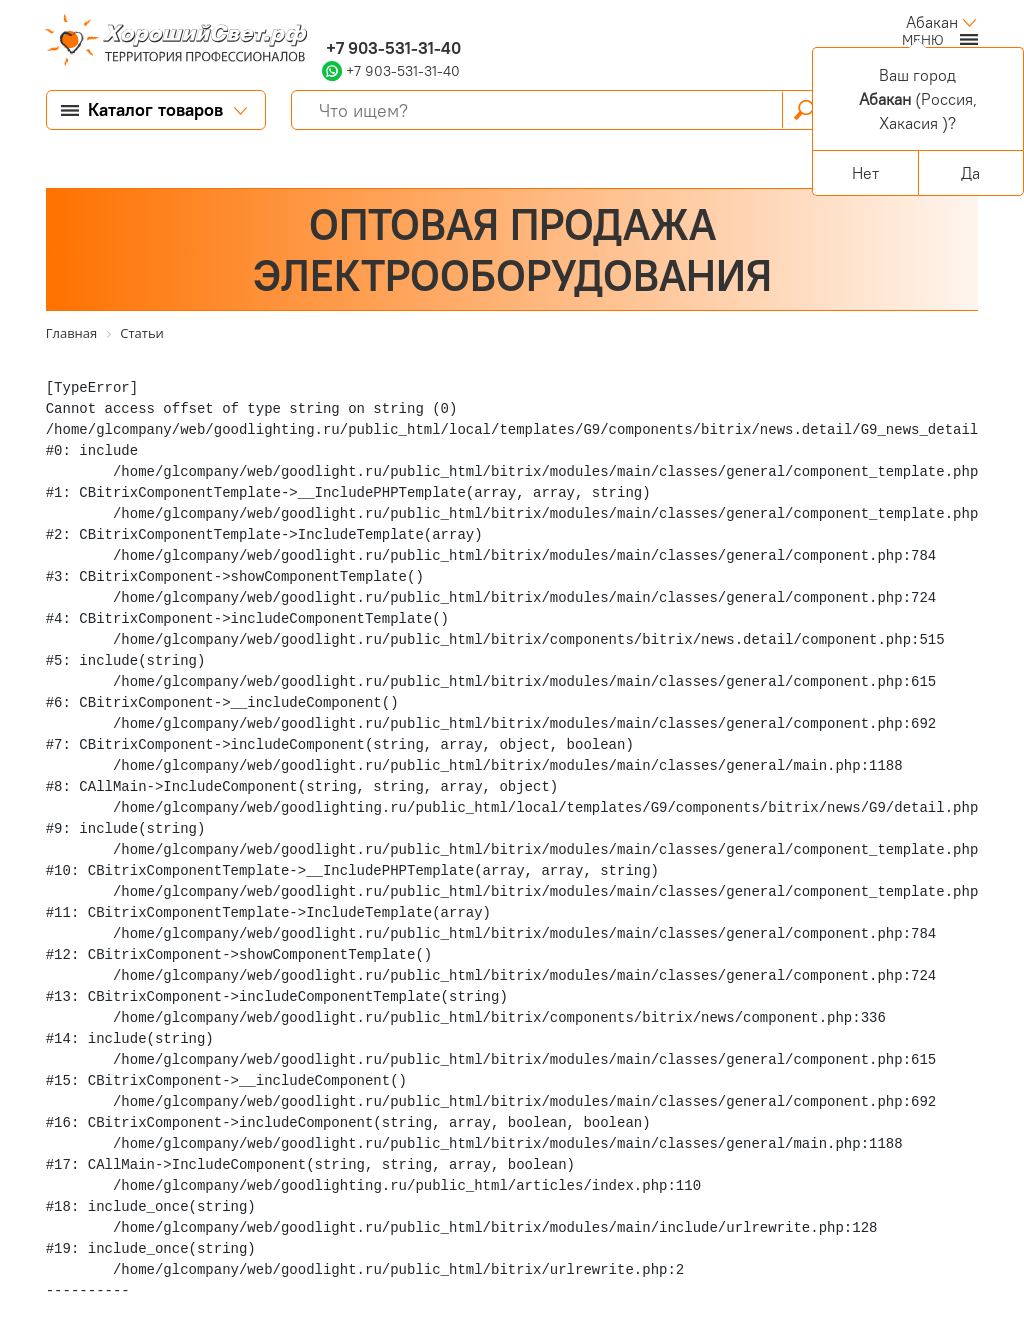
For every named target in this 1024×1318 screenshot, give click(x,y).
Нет (865, 173)
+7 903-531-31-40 (391, 48)
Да (970, 173)
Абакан (932, 22)
